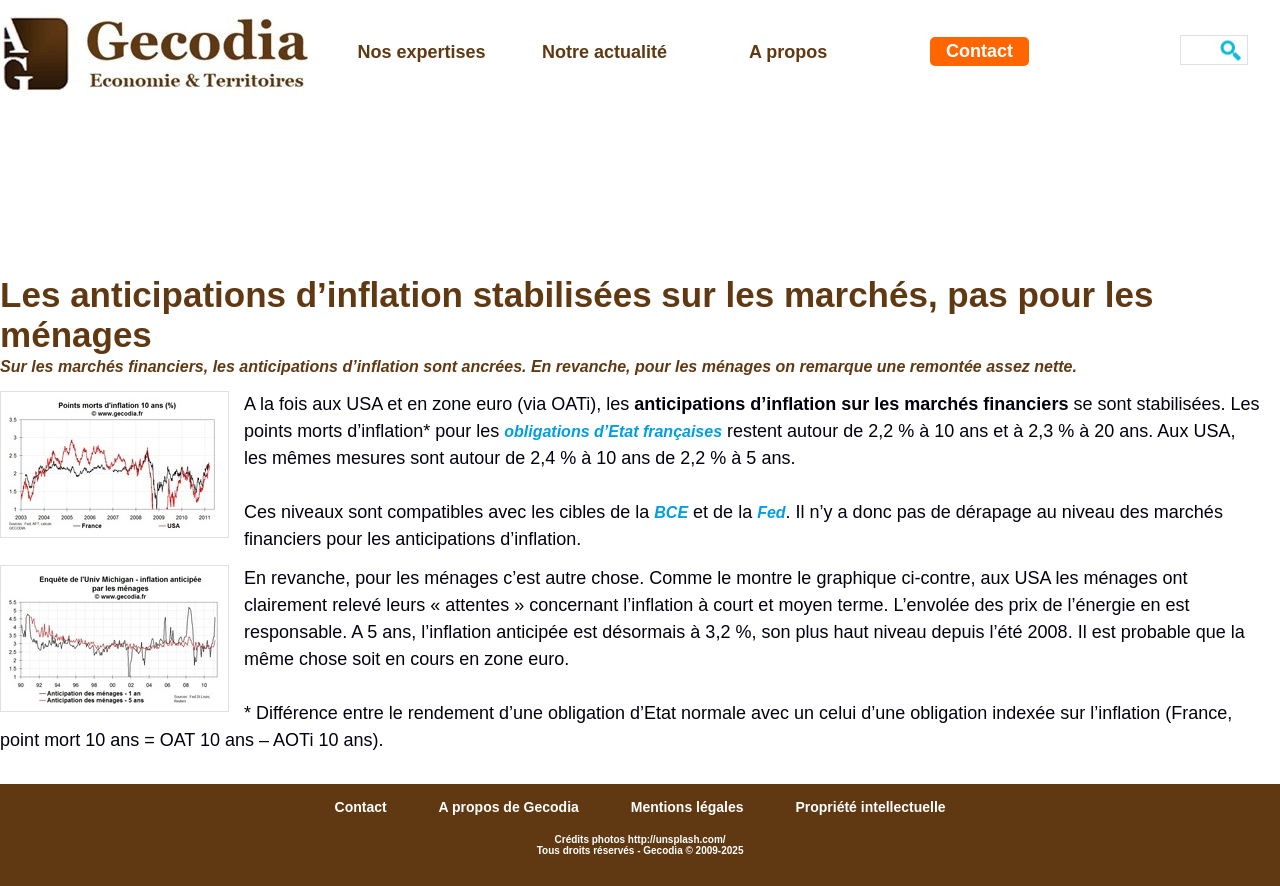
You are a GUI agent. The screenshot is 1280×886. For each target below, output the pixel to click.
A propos (788, 52)
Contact (979, 51)
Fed (771, 512)
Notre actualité (604, 52)
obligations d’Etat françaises (613, 431)
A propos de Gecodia (511, 807)
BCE (671, 512)
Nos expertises (422, 52)
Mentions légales (689, 807)
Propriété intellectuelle (870, 807)
